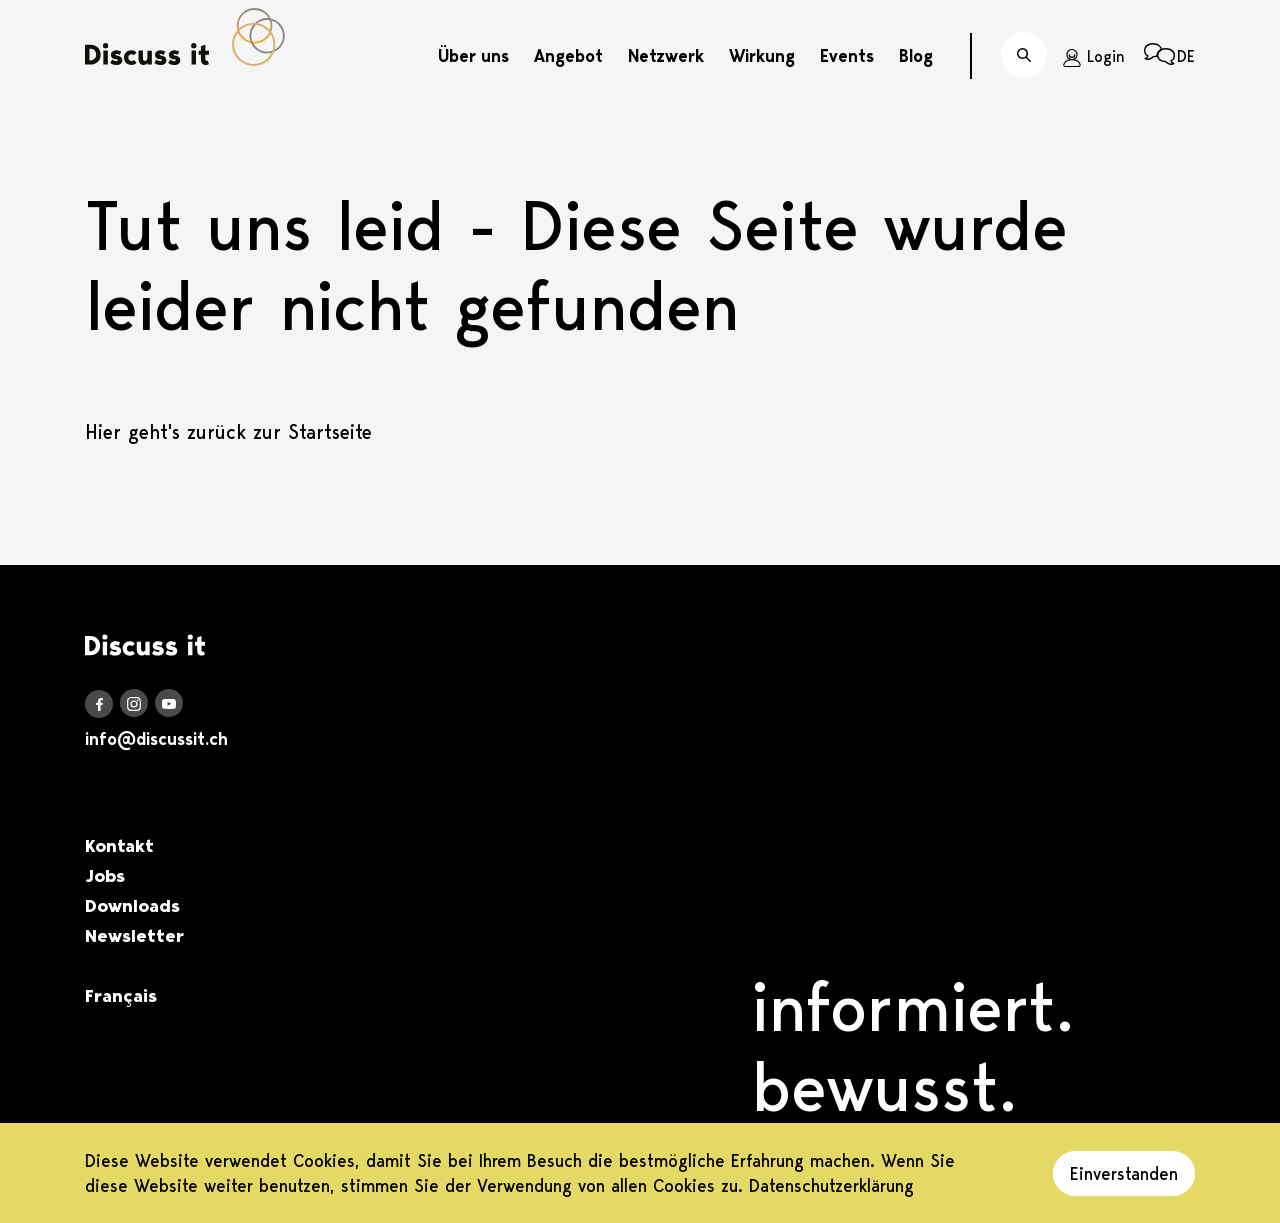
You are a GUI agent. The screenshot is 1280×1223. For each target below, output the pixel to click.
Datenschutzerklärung (831, 1185)
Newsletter (134, 936)
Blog (916, 56)
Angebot (568, 56)
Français (121, 996)
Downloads (132, 906)
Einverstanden (1124, 1173)
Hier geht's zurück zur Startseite (228, 432)
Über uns (473, 56)
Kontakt (119, 846)
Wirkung (762, 56)
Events (847, 56)
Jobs (105, 876)
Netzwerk (666, 56)
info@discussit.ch (156, 739)
